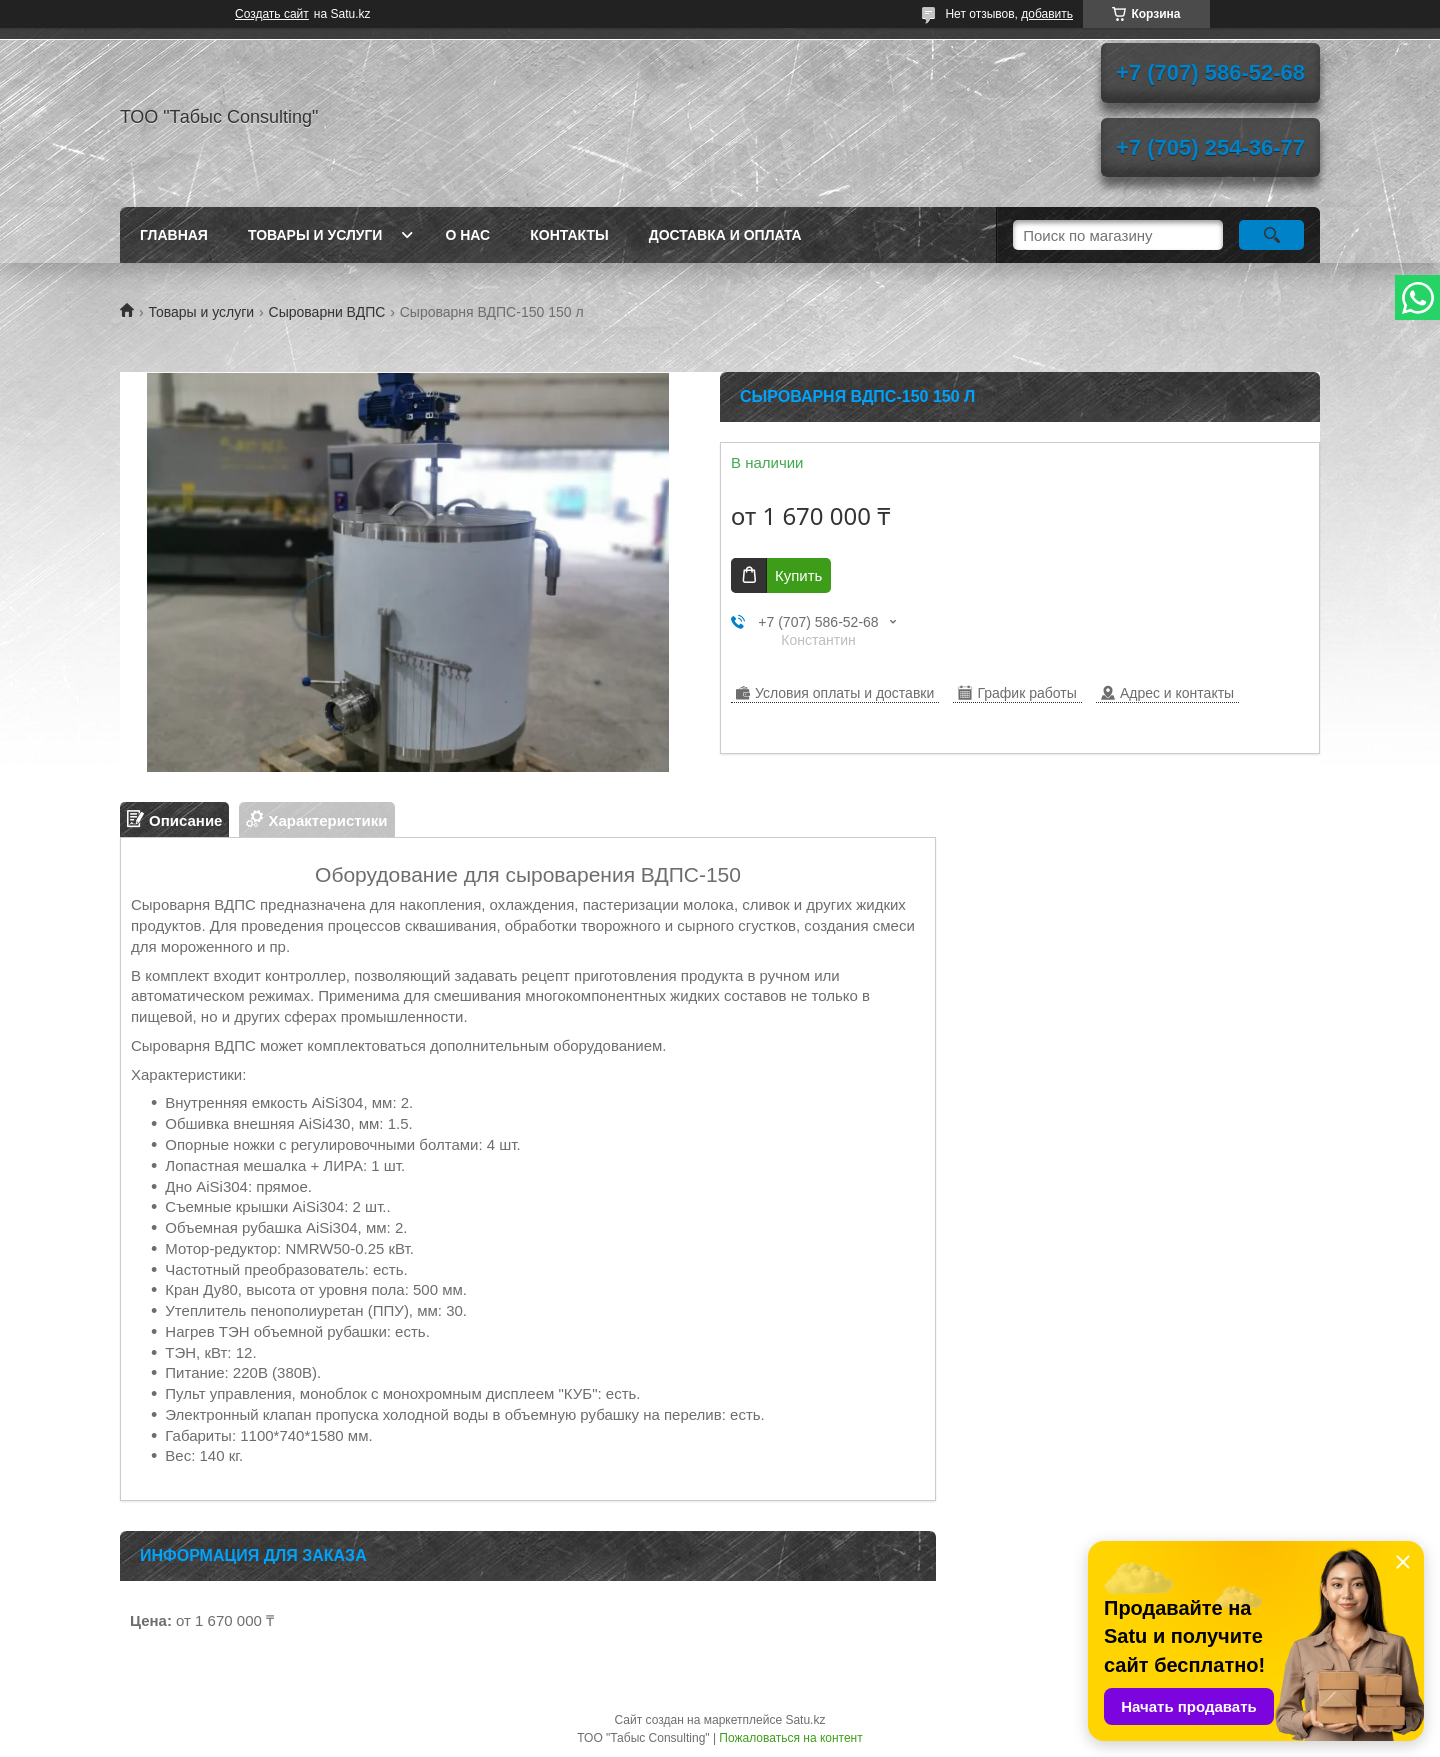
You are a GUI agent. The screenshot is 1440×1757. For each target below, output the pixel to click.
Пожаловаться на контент (790, 1738)
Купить (798, 575)
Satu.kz (805, 1720)
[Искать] (1271, 235)
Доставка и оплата (725, 235)
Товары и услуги (315, 235)
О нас (467, 235)
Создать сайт (272, 14)
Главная (174, 235)
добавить (1047, 14)
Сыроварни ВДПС (327, 312)
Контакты (569, 235)
